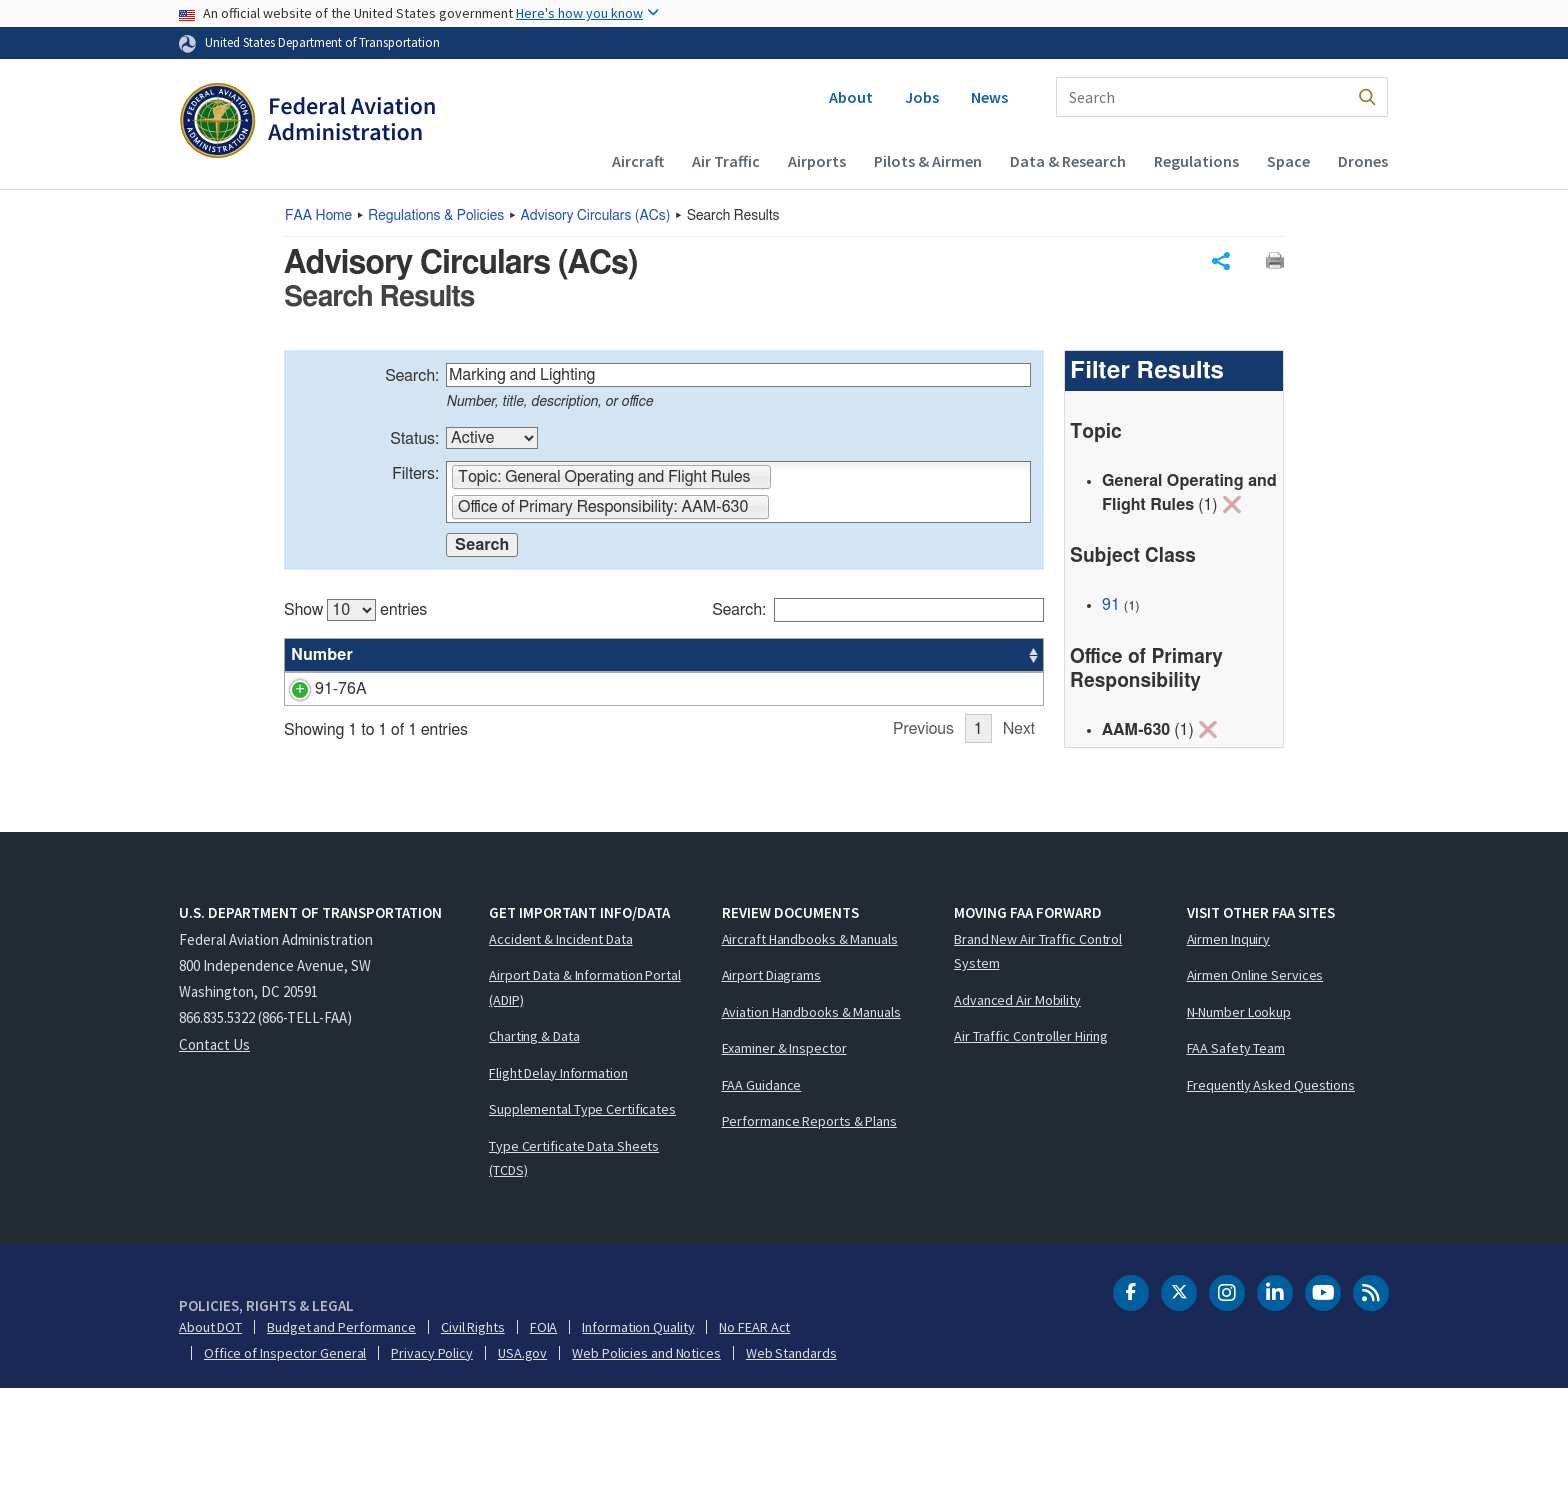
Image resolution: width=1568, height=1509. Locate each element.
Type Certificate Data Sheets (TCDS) (574, 1278)
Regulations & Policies (436, 216)
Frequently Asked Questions (1271, 1205)
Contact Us (214, 1164)
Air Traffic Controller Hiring (1031, 1156)
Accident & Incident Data (561, 1059)
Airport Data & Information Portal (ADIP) (585, 1107)
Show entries (355, 610)
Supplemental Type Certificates (582, 1229)
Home (318, 216)
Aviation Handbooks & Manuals (811, 1132)
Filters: (415, 474)
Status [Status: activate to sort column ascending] (817, 655)
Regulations (1196, 161)
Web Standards (791, 1473)
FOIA (544, 1447)
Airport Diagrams (771, 1095)
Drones (1363, 161)
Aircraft (638, 161)
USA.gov (522, 1473)
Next (1019, 854)
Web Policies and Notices (646, 1473)
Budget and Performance (341, 1447)
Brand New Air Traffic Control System (1038, 1071)
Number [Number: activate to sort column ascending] (322, 655)
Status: (414, 439)
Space (1288, 161)
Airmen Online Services (1255, 1095)
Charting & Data (534, 1156)
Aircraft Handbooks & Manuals (810, 1059)
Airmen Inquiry (1229, 1059)
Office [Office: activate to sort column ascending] (892, 655)
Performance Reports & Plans (809, 1241)
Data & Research (1068, 161)
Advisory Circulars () (596, 216)
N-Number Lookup (1239, 1132)
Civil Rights (473, 1447)
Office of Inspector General (285, 1473)
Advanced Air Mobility (1017, 1120)
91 (1111, 605)
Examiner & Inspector (784, 1168)
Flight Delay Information (558, 1193)
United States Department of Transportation (322, 42)
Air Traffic (726, 161)
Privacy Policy (432, 1473)
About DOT (210, 1447)
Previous (923, 854)
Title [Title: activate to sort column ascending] (397, 655)
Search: (412, 376)
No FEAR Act (754, 1447)
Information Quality (638, 1447)
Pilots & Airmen (928, 161)
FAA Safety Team (1236, 1168)
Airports (817, 161)
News (989, 97)
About (851, 97)
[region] (664, 723)
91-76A (317, 689)
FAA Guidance (762, 1205)
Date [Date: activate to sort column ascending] (969, 655)
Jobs (922, 97)
